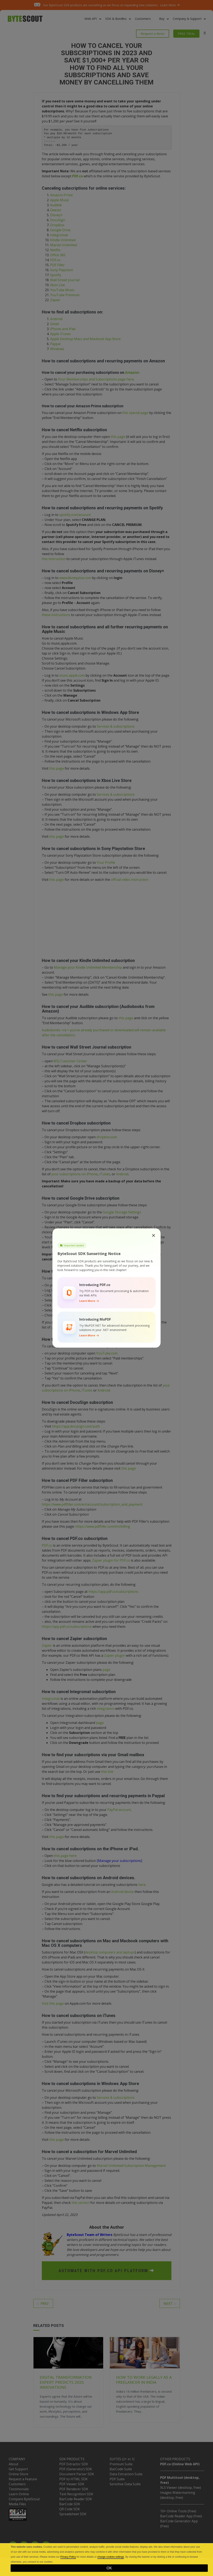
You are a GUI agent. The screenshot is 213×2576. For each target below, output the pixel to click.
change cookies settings (110, 2556)
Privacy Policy (68, 2556)
